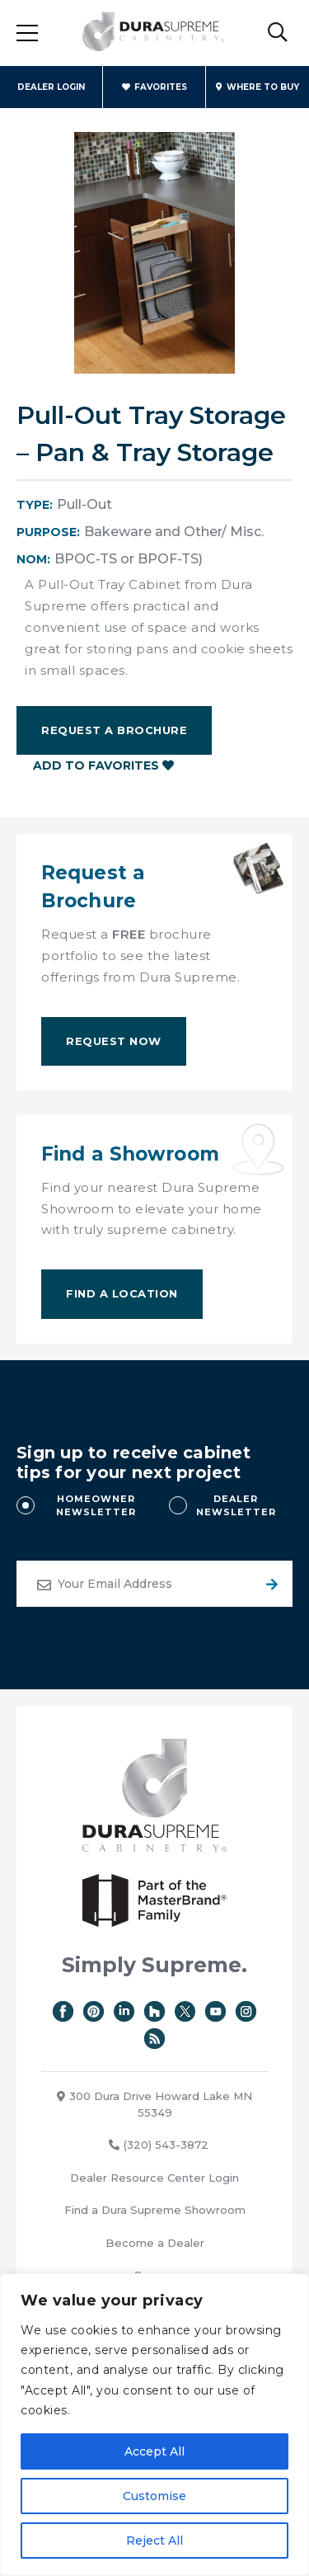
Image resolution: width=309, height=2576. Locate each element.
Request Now (114, 1041)
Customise (154, 2496)
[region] (154, 2424)
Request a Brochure (114, 730)
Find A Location (122, 1293)
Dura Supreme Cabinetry (153, 33)
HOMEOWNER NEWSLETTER (96, 1506)
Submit (269, 1584)
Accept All (154, 2451)
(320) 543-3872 (158, 2144)
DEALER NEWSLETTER (236, 1506)
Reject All (154, 2540)
